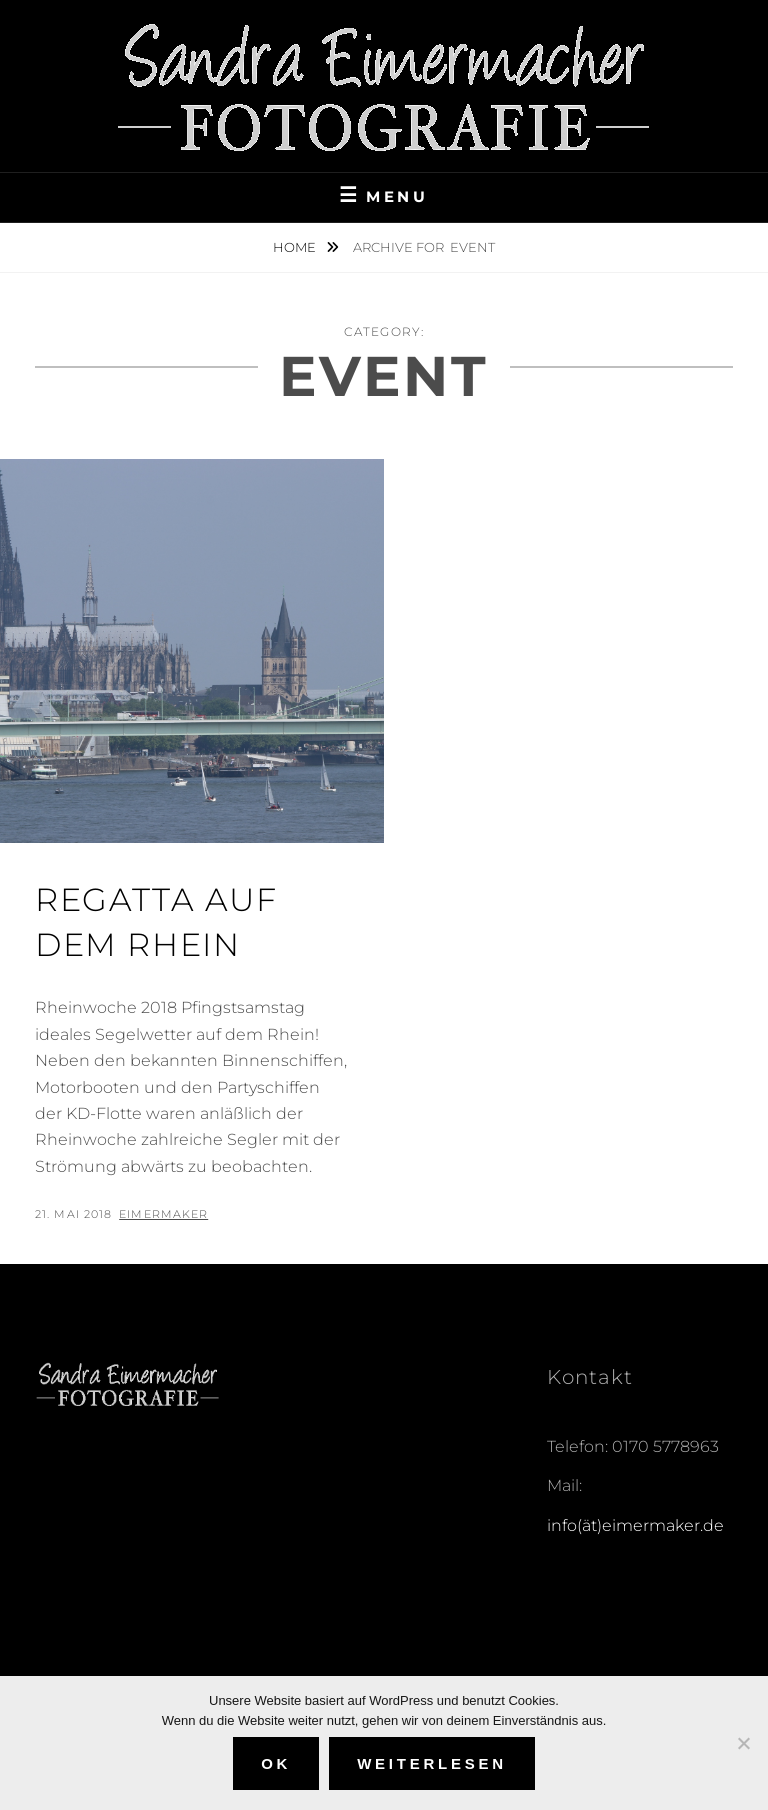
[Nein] (743, 1743)
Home (296, 247)
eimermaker (163, 1214)
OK (276, 1763)
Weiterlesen (432, 1763)
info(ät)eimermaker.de (635, 1525)
